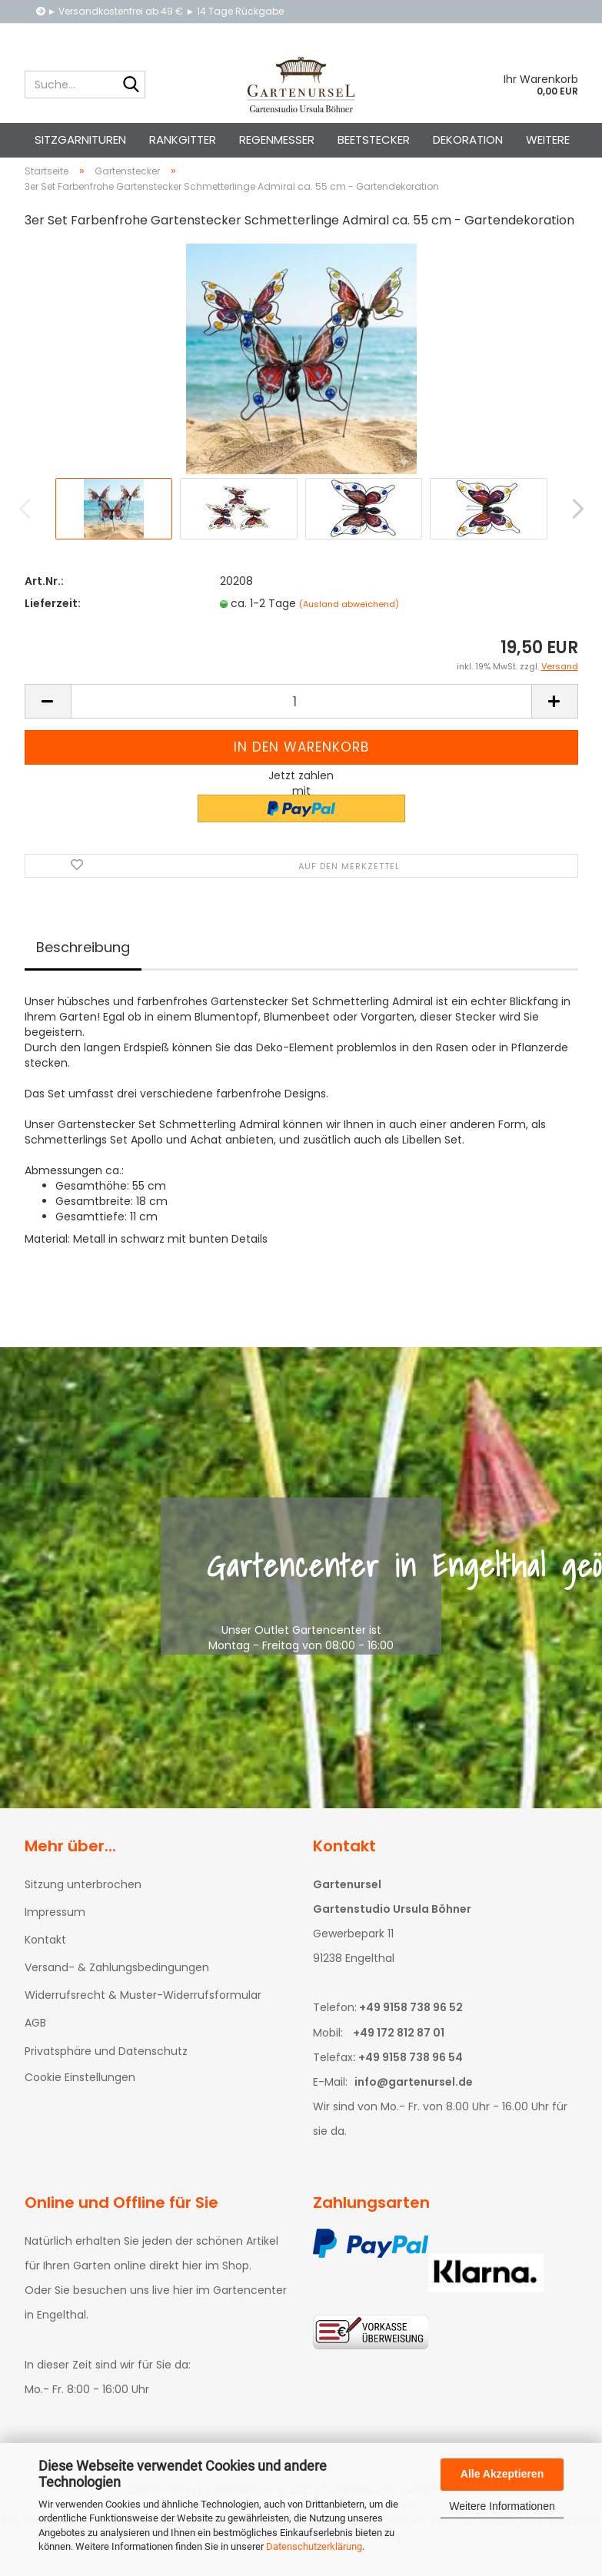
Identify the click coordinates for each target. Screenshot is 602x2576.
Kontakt (45, 1953)
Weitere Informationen (501, 2506)
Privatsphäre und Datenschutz (106, 2065)
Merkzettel (508, 34)
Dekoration (468, 139)
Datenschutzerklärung (314, 2546)
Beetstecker (374, 139)
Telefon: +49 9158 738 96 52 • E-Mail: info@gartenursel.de (175, 34)
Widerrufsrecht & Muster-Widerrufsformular (143, 2009)
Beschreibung (83, 961)
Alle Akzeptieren (502, 2474)
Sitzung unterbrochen (83, 1898)
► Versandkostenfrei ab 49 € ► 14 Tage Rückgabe (160, 11)
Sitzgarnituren (80, 139)
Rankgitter (182, 139)
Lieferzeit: (53, 617)
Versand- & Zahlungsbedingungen (117, 1981)
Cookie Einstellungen (80, 2091)
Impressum (55, 1926)
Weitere (548, 139)
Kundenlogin (419, 34)
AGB (35, 2036)
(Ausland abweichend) (349, 618)
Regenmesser (276, 139)
